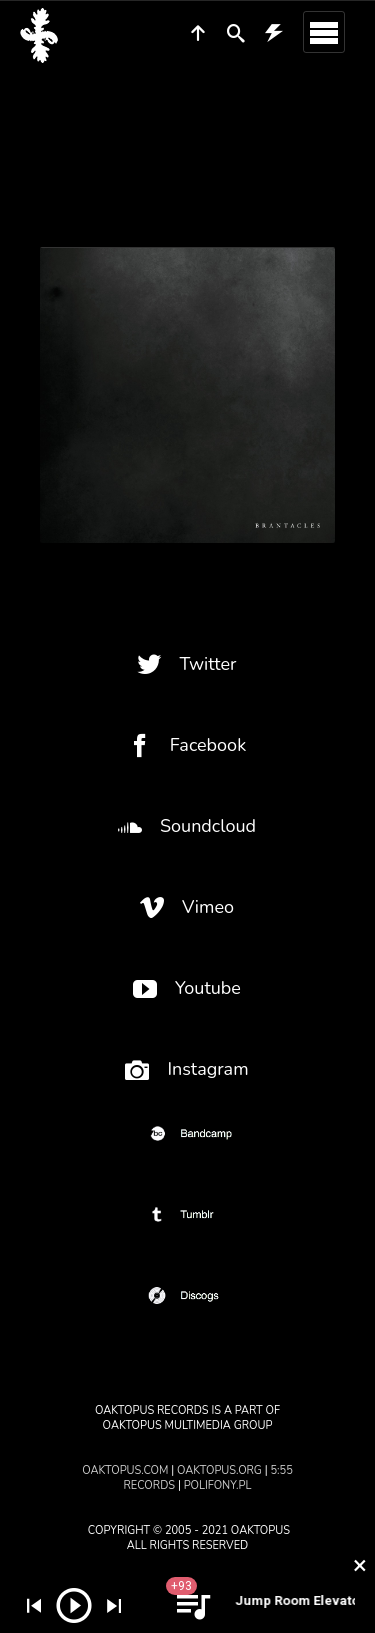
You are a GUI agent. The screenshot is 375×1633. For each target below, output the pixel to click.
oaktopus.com (125, 1470)
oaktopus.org (219, 1470)
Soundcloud (187, 826)
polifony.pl (218, 1485)
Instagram (186, 1069)
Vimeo (187, 907)
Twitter (186, 664)
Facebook (187, 745)
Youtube (187, 988)
